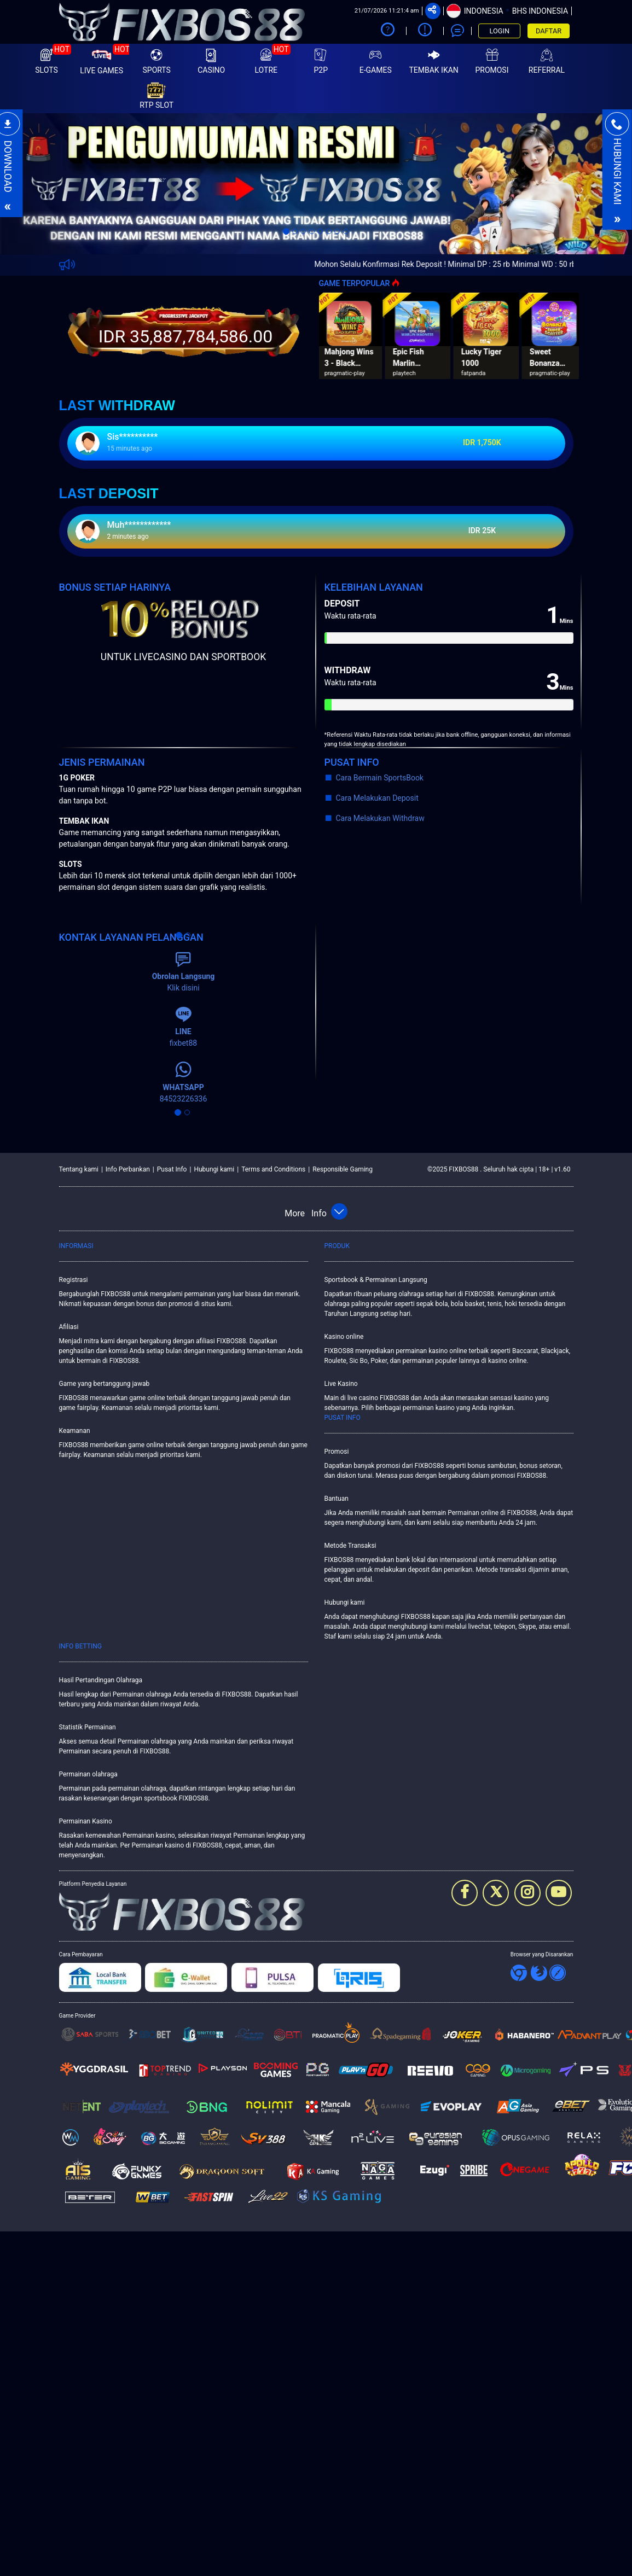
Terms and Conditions (273, 1169)
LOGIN (500, 31)
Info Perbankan (128, 1169)
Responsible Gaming (342, 1169)
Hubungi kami (214, 1169)
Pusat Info (172, 1169)
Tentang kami (78, 1169)
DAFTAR (548, 31)
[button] (47, 184)
